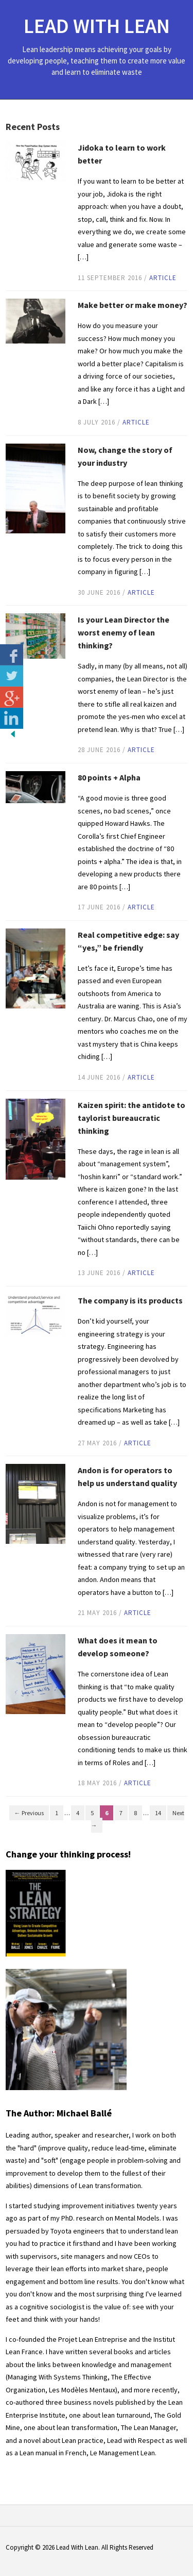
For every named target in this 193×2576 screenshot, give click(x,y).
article (163, 277)
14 (158, 1813)
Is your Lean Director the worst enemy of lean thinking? (123, 632)
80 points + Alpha (109, 777)
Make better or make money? (132, 305)
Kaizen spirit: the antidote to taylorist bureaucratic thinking (131, 1118)
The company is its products (130, 1300)
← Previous (29, 1813)
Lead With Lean (97, 26)
